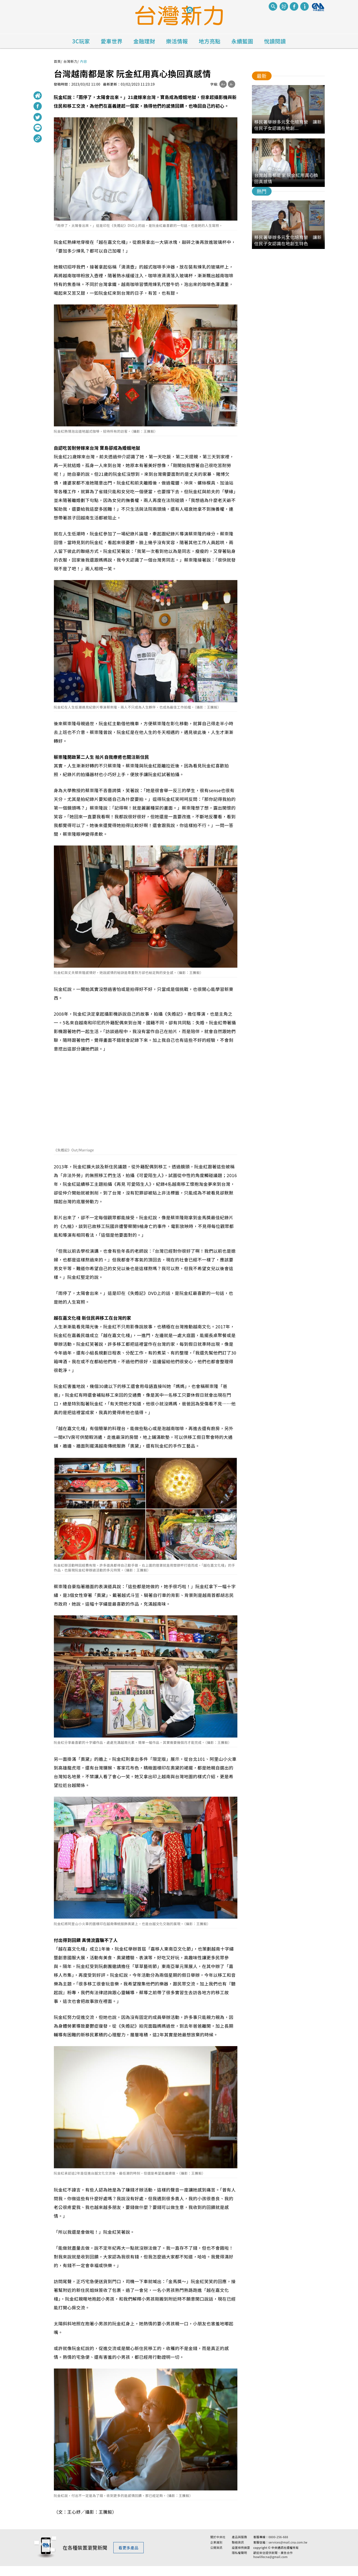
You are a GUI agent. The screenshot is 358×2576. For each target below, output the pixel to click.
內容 (83, 61)
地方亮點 (210, 41)
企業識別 (216, 2547)
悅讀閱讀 (275, 41)
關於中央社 (218, 2542)
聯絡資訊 (238, 2547)
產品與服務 (239, 2542)
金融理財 (144, 41)
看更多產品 (128, 2553)
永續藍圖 (242, 41)
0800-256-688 (278, 2542)
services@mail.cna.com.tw (287, 2547)
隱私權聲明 (239, 2558)
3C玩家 (81, 41)
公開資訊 (216, 2552)
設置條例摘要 (241, 2552)
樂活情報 (177, 41)
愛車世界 (112, 41)
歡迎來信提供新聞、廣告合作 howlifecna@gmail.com (273, 2560)
